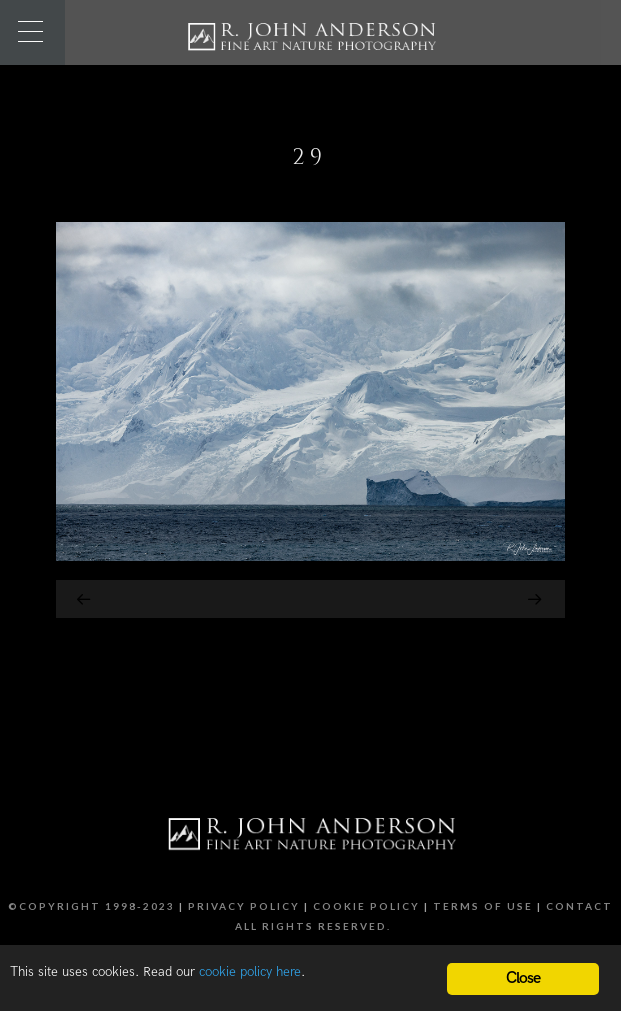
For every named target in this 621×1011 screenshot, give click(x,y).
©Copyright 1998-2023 (91, 906)
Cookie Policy (366, 906)
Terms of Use (483, 906)
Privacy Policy (244, 906)
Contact (579, 906)
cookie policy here (250, 972)
